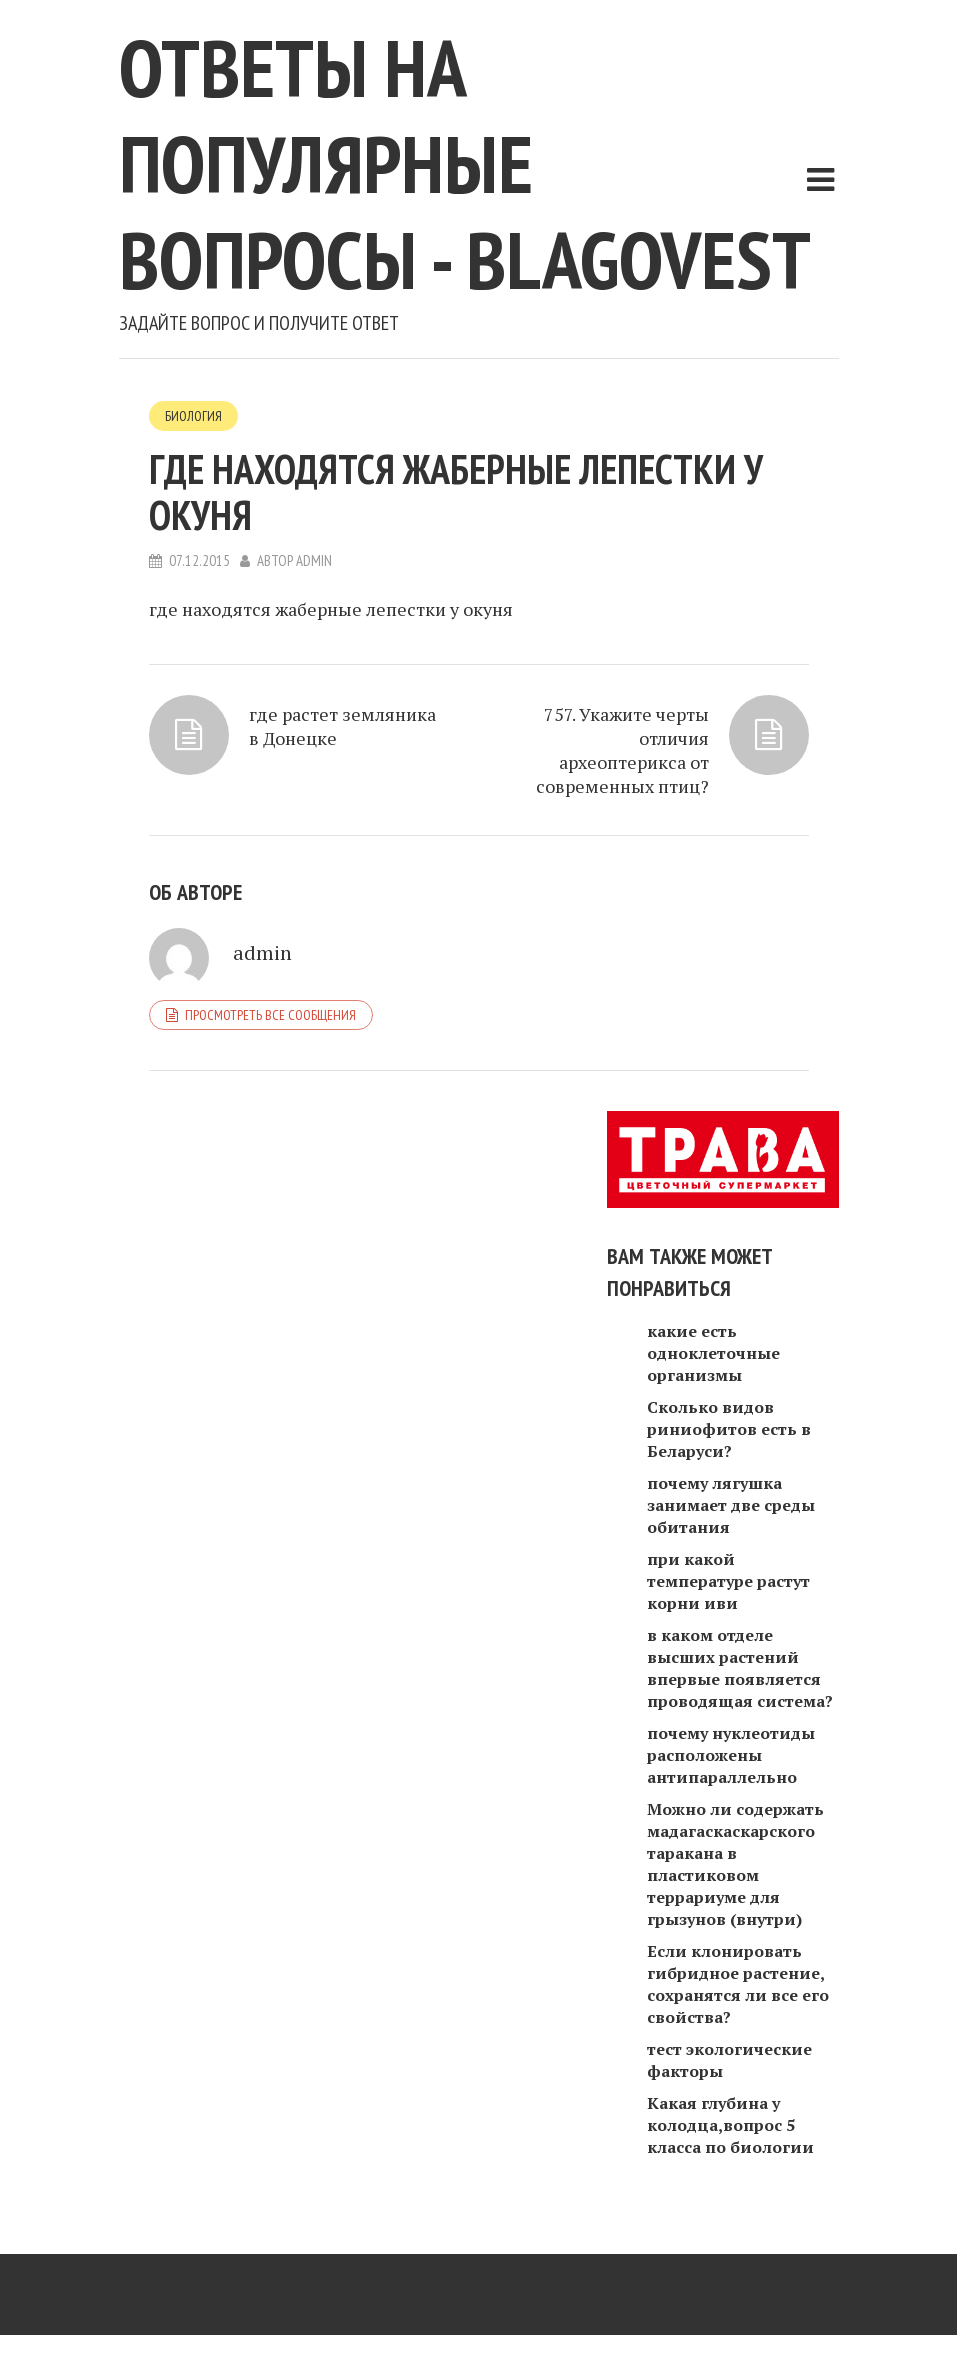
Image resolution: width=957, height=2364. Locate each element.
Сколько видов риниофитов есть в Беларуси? (729, 1429)
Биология (193, 416)
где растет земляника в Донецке (342, 726)
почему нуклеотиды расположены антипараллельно (731, 1755)
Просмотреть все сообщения (270, 1015)
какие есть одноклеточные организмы (713, 1353)
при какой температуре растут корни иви (728, 1581)
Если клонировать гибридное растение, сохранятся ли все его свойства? (738, 1984)
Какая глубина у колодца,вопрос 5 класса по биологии (730, 2125)
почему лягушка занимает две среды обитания (731, 1505)
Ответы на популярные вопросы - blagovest (465, 163)
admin (314, 560)
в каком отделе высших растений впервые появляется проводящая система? (740, 1668)
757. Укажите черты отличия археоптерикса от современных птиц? (622, 750)
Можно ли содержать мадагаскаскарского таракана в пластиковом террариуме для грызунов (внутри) (735, 1864)
